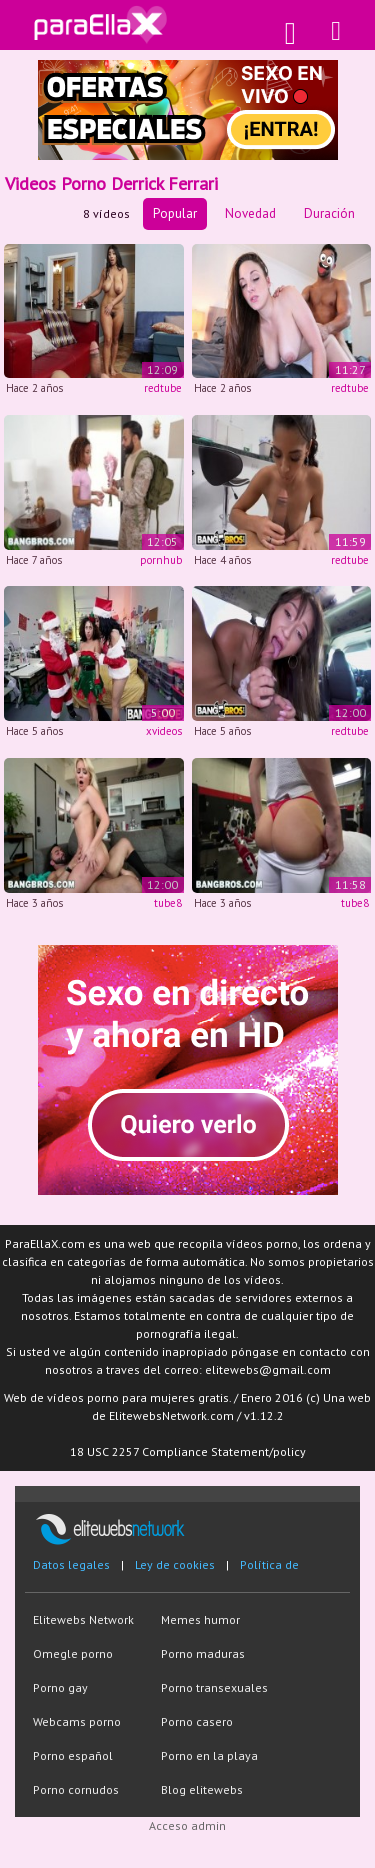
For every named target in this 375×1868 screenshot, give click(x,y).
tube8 (168, 903)
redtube (163, 388)
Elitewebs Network (83, 1619)
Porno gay (60, 1687)
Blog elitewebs (202, 1789)
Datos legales (71, 1564)
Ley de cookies (175, 1564)
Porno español (73, 1755)
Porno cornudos (76, 1789)
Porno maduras (203, 1653)
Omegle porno (73, 1653)
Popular (175, 213)
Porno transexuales (214, 1687)
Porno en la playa (209, 1755)
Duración (329, 213)
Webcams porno (77, 1721)
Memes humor (200, 1619)
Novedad (250, 213)
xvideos (164, 731)
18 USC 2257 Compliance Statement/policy (188, 1451)
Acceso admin (187, 1825)
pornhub (161, 560)
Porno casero (197, 1721)
